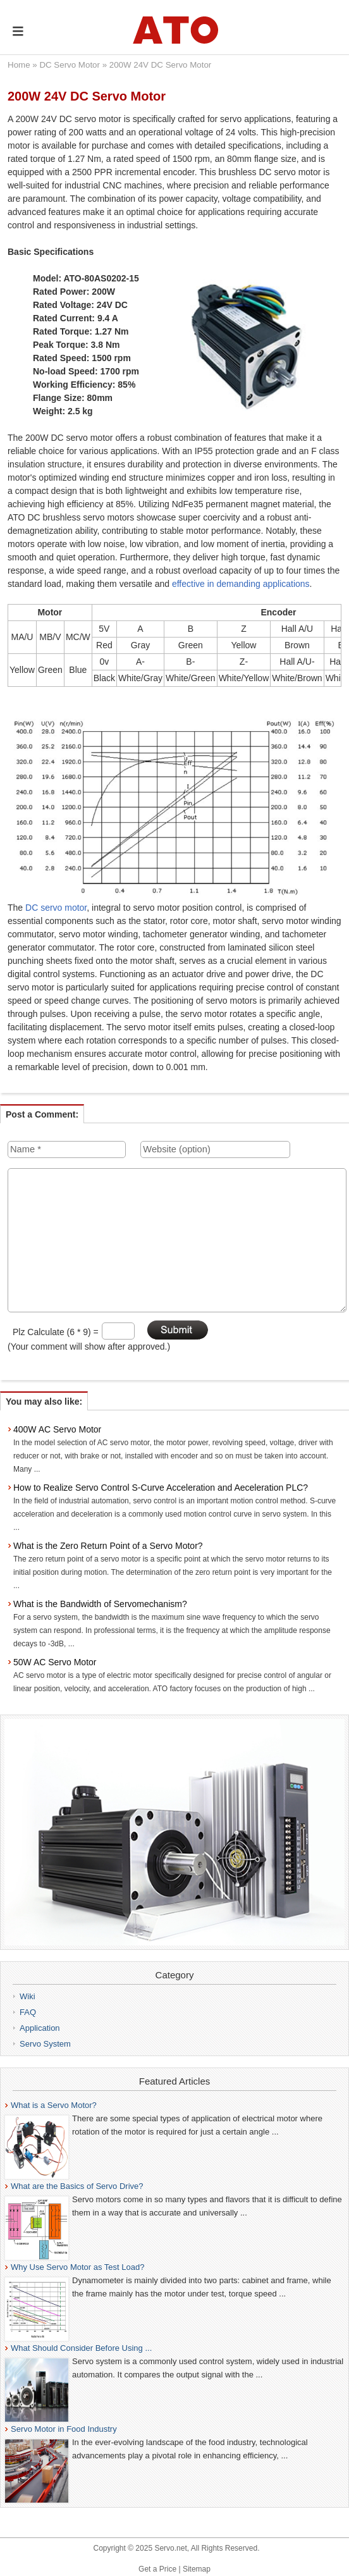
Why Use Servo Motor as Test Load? (77, 2267)
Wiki (27, 1996)
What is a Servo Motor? (54, 2105)
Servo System (45, 2044)
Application (40, 2028)
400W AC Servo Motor (57, 1429)
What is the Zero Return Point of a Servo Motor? (108, 1546)
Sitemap (197, 2569)
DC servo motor (56, 908)
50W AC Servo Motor (55, 1662)
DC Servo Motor (69, 65)
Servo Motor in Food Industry (64, 2429)
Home (19, 65)
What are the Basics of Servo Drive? (77, 2186)
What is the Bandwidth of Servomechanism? (100, 1604)
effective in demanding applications (241, 584)
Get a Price (157, 2569)
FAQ (28, 2012)
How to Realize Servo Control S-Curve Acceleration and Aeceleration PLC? (160, 1487)
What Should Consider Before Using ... (81, 2348)
